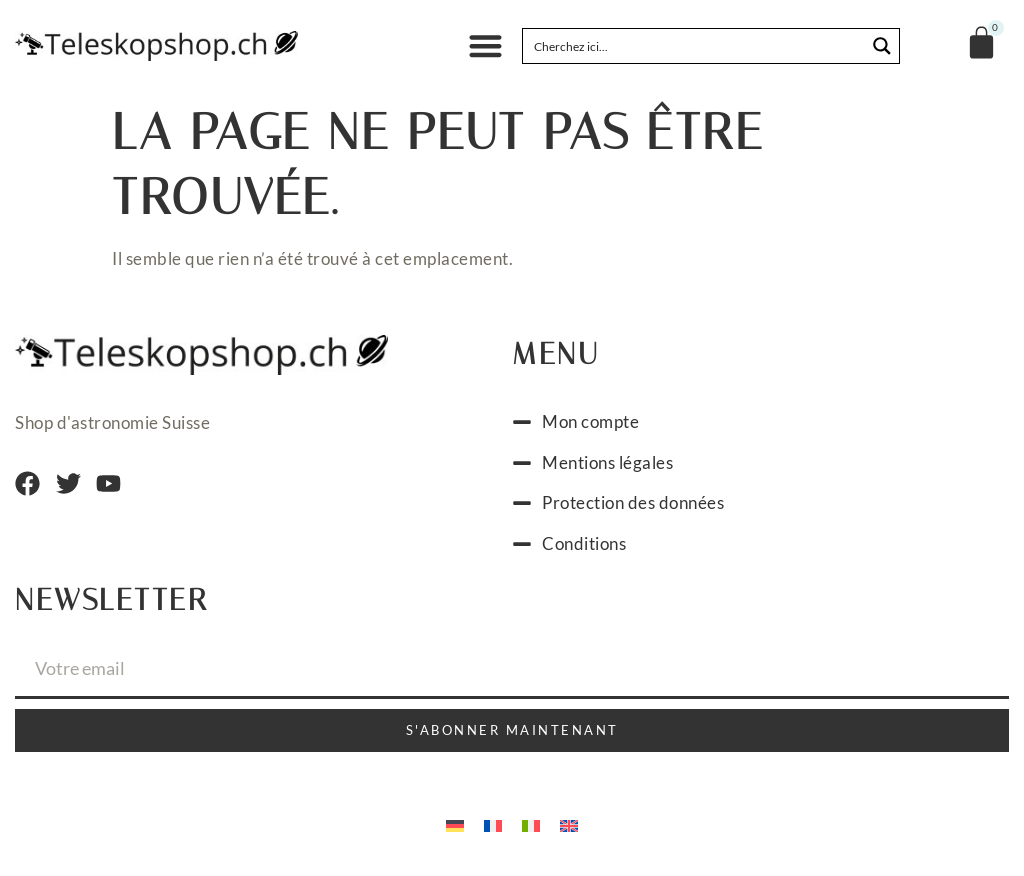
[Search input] (695, 46)
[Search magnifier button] (882, 46)
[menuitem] (455, 824)
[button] (485, 46)
